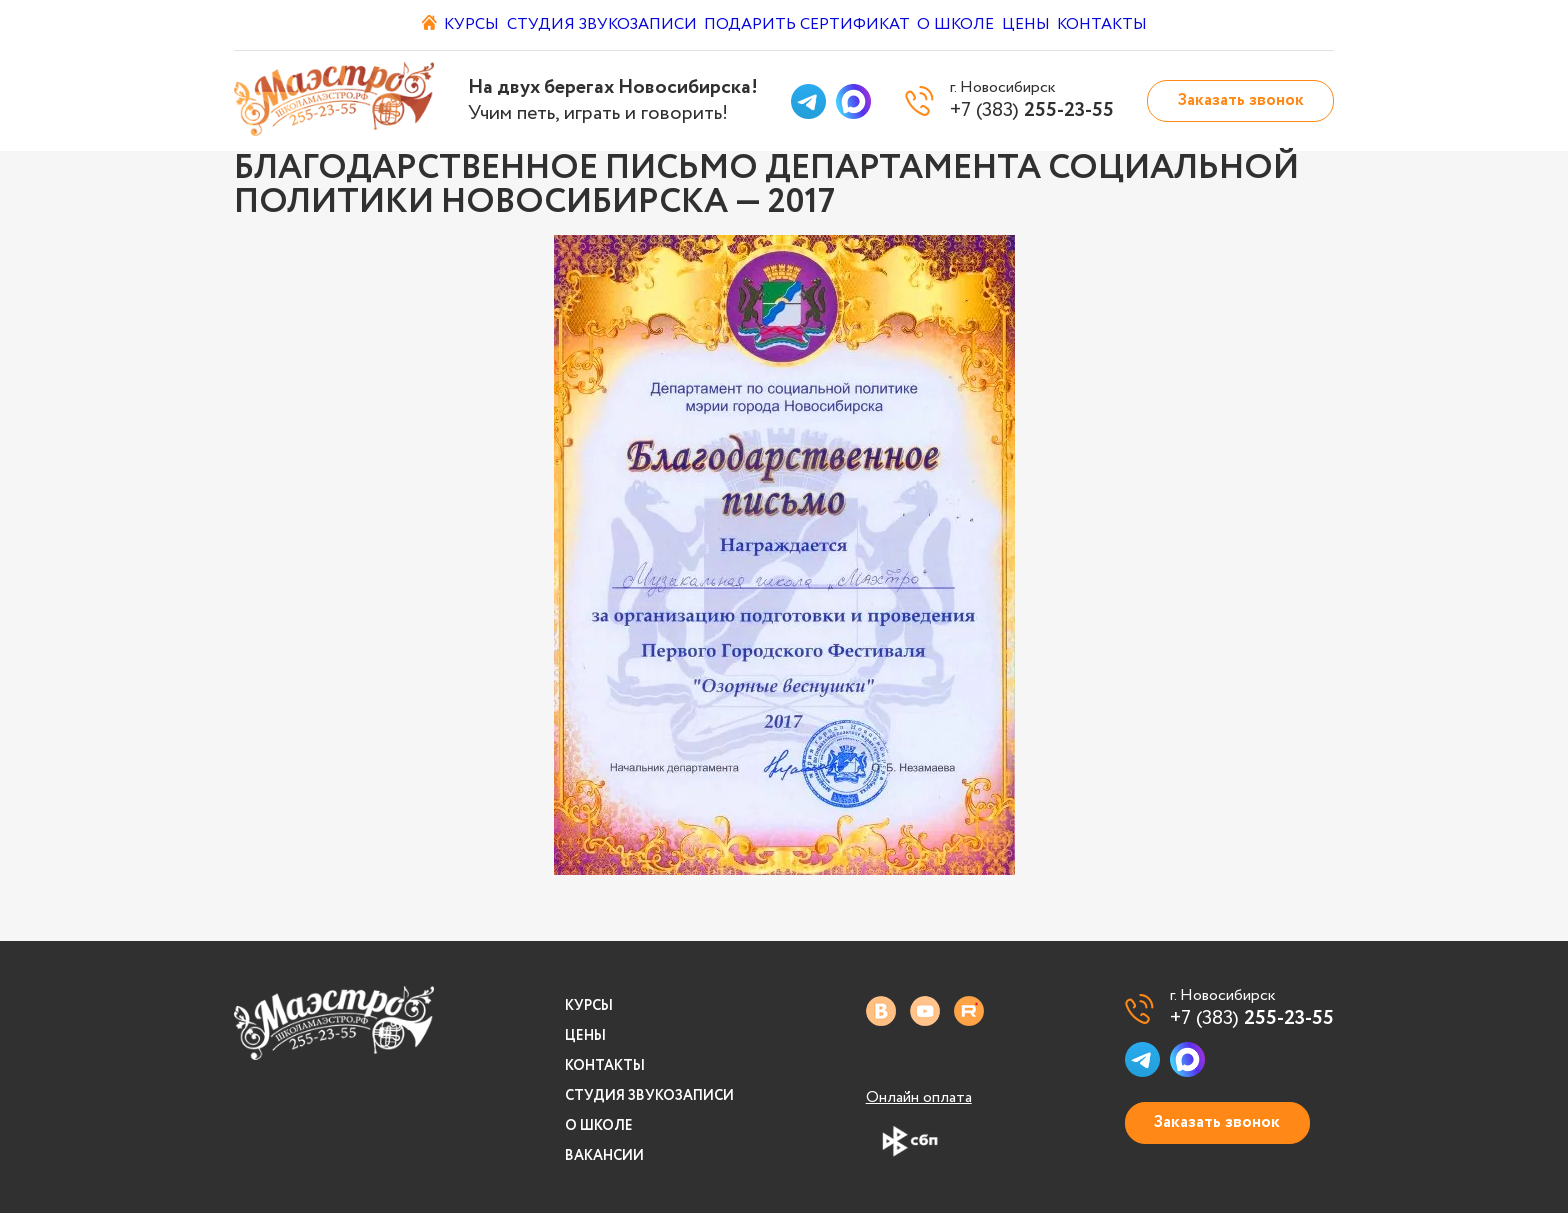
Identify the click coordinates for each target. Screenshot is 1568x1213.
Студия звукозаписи (597, 25)
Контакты (1148, 25)
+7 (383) (1252, 1019)
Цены (1053, 25)
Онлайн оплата (919, 1098)
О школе (965, 25)
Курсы (455, 25)
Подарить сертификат (806, 25)
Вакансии (604, 1156)
